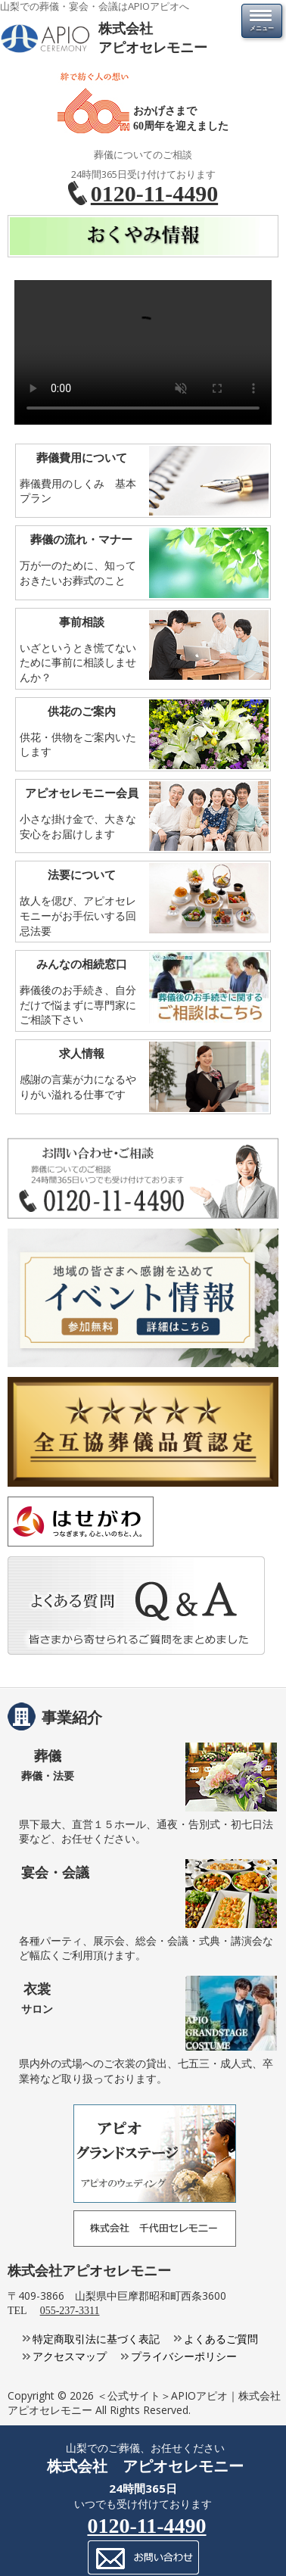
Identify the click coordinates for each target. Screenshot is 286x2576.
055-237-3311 (70, 2310)
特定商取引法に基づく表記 (96, 2338)
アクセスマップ (70, 2356)
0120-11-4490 (154, 193)
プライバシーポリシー (184, 2356)
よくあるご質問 (221, 2338)
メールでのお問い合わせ (143, 2557)
